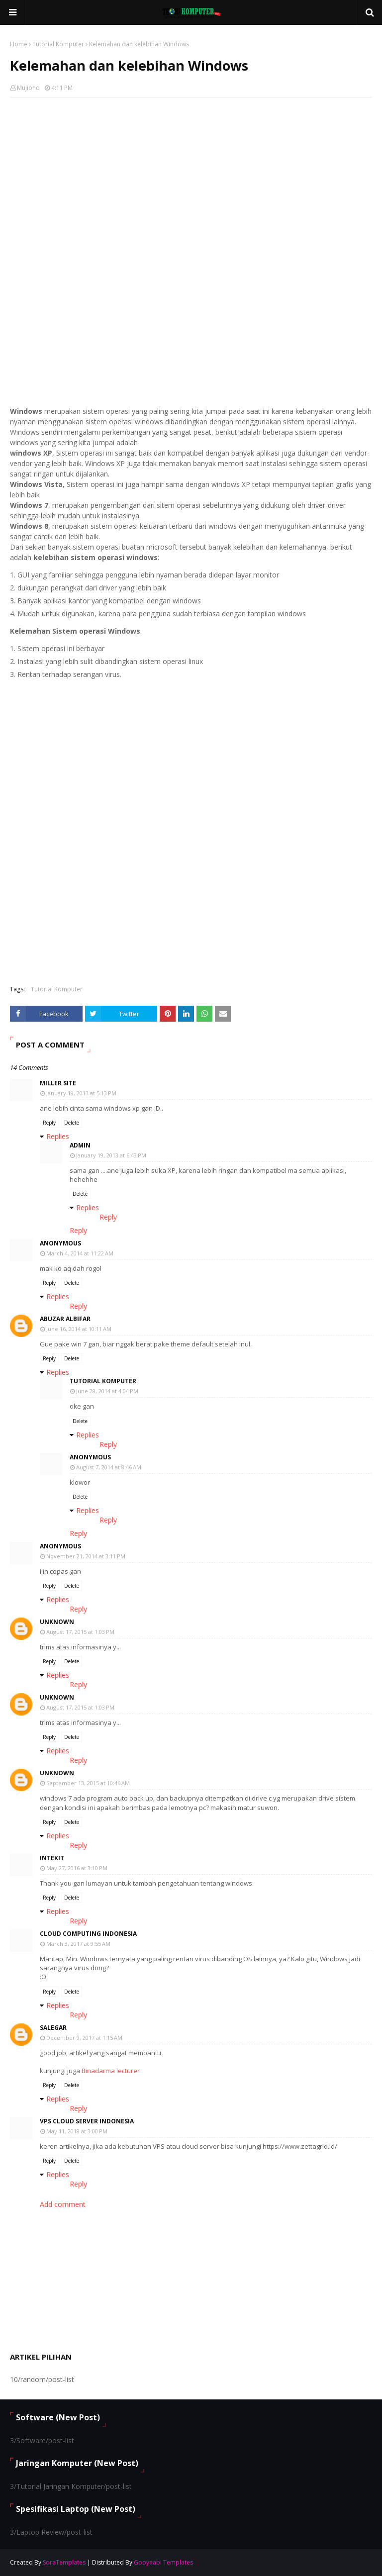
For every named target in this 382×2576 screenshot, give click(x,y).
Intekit (52, 1858)
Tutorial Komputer (58, 44)
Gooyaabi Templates (163, 2562)
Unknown (57, 1622)
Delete (71, 1122)
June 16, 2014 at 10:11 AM (78, 1329)
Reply (49, 1122)
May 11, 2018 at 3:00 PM (76, 2131)
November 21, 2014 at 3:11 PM (85, 1556)
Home (18, 44)
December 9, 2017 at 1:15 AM (84, 2037)
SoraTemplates (64, 2562)
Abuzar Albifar (65, 1319)
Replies (57, 1136)
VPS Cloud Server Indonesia (87, 2121)
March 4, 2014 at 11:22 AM (79, 1253)
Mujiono (28, 88)
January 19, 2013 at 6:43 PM (111, 1155)
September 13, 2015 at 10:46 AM (88, 1783)
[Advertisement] (191, 177)
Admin (80, 1145)
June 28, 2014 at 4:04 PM (107, 1391)
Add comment (63, 2204)
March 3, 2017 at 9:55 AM (78, 1943)
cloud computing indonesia (88, 1933)
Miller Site (58, 1083)
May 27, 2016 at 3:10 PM (76, 1868)
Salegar (53, 2027)
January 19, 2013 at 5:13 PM (81, 1093)
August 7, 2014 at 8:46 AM (108, 1467)
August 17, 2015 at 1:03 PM (80, 1631)
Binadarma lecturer (111, 2070)
